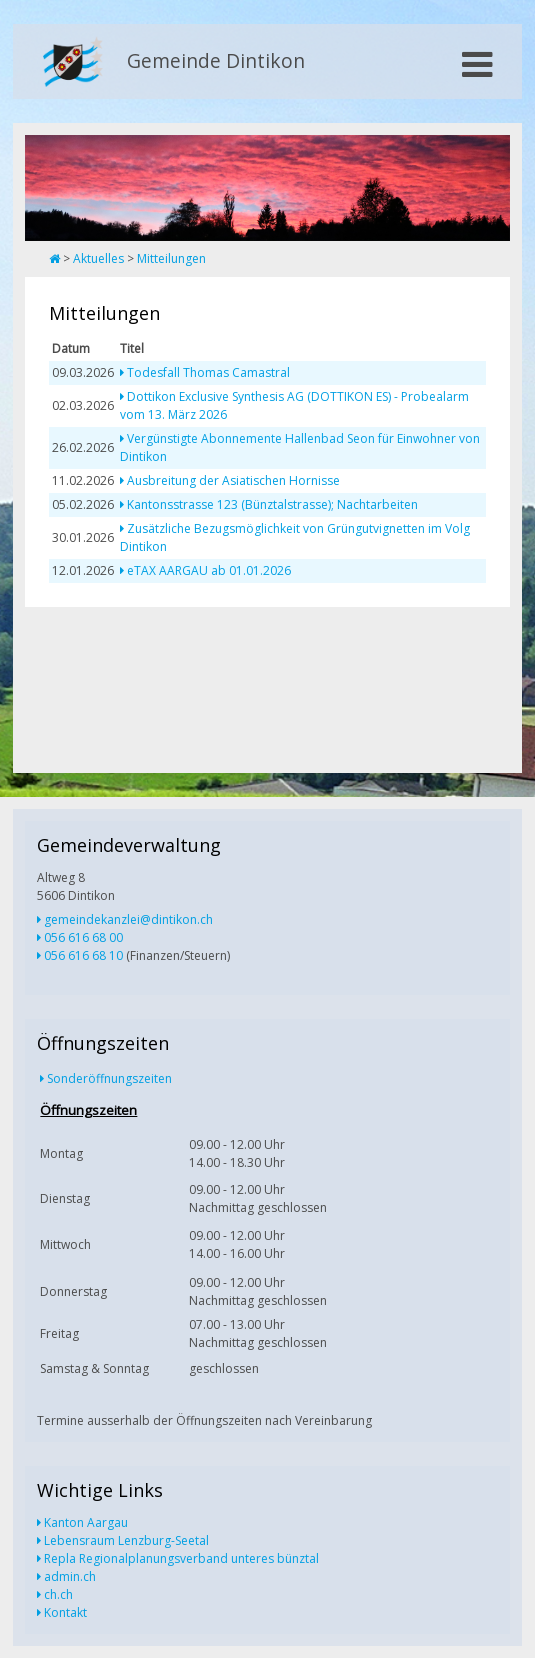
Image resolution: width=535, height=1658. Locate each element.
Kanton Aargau (86, 1522)
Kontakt (65, 1612)
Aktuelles (98, 258)
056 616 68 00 (83, 937)
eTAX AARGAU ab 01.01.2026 (209, 570)
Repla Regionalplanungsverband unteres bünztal (181, 1558)
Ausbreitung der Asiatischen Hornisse (233, 480)
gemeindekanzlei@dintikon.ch (128, 919)
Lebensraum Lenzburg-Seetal (126, 1540)
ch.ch (58, 1594)
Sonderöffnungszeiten (109, 1078)
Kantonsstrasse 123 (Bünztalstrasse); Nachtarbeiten (272, 504)
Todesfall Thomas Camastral (208, 372)
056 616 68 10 (83, 955)
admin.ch (70, 1576)
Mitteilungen (171, 258)
